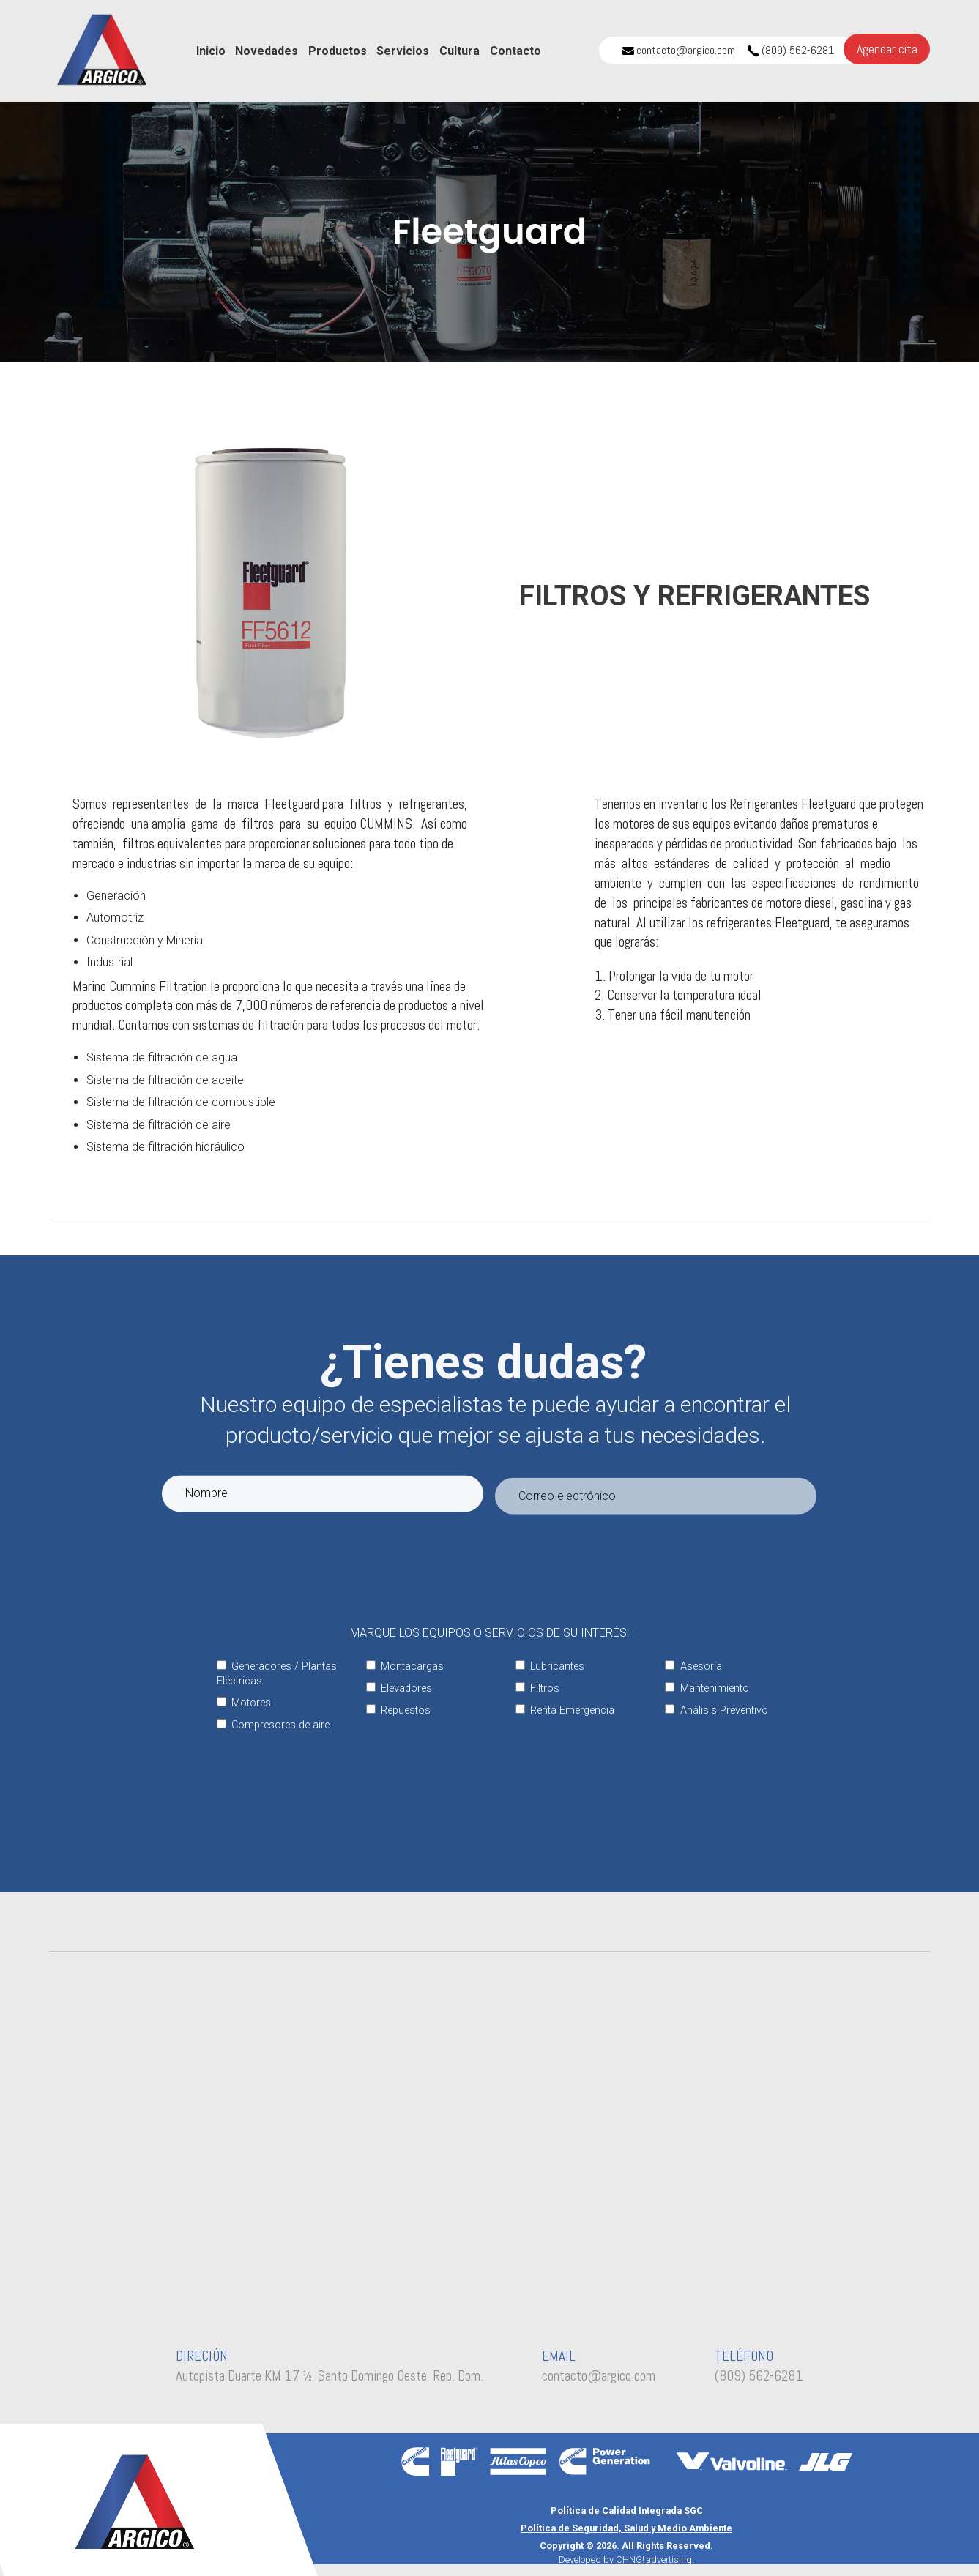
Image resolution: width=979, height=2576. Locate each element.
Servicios (402, 51)
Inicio (211, 51)
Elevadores (399, 1688)
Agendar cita (887, 49)
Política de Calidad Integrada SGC (627, 2510)
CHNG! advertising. (655, 2559)
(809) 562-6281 (791, 50)
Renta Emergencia (564, 1710)
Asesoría (693, 1666)
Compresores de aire (273, 1725)
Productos (337, 51)
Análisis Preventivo (716, 1710)
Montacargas (405, 1666)
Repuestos (398, 1710)
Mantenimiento (706, 1688)
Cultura (459, 51)
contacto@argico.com (678, 50)
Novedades (266, 51)
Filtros (537, 1688)
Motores (244, 1703)
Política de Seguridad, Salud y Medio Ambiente (626, 2528)
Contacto (515, 51)
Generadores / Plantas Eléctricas (277, 1673)
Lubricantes (549, 1666)
